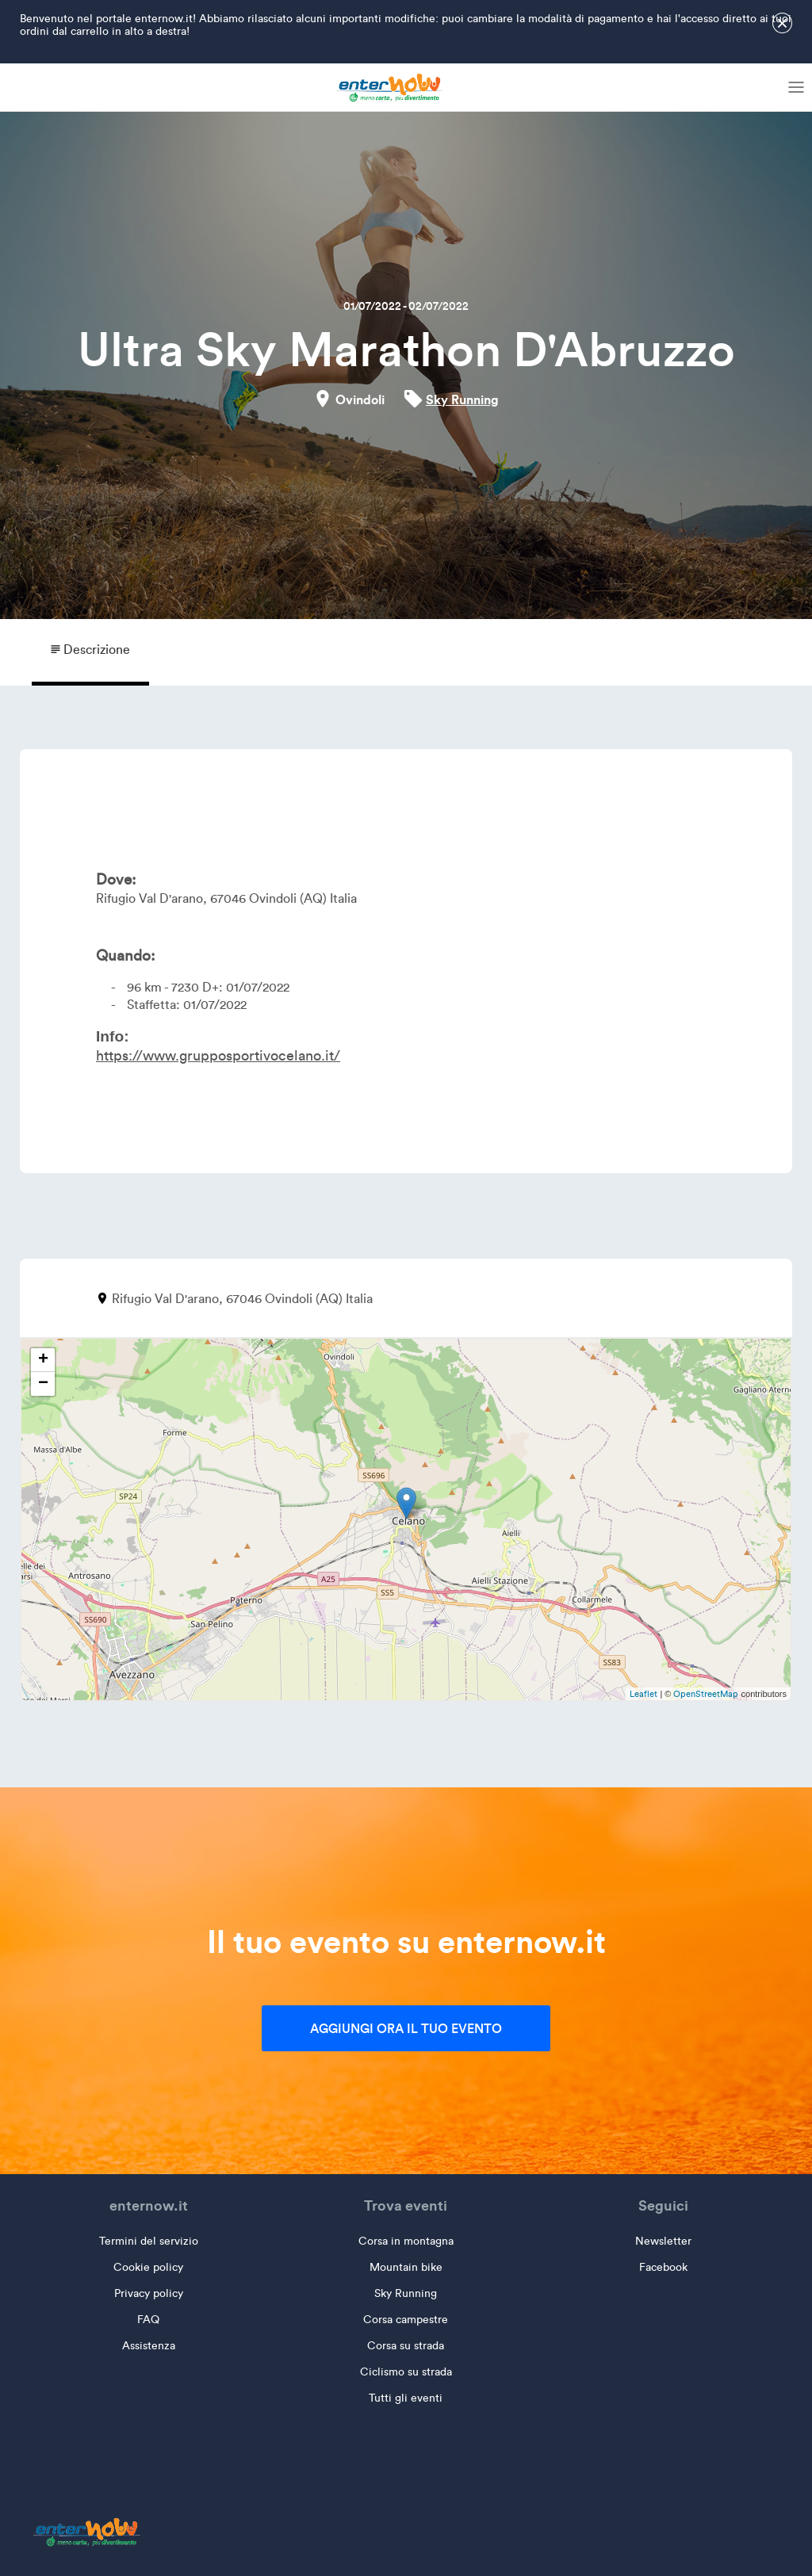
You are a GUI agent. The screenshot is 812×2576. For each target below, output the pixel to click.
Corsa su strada (405, 2345)
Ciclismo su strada (406, 2372)
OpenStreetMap (705, 1693)
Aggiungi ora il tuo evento (406, 2028)
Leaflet (643, 1693)
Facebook (663, 2267)
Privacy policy (148, 2293)
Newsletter (663, 2241)
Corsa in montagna (406, 2241)
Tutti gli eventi (405, 2398)
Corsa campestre (405, 2319)
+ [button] (43, 1360)
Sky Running (462, 399)
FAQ (148, 2319)
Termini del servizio (148, 2241)
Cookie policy (148, 2267)
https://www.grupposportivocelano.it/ (218, 1055)
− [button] (43, 1384)
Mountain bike (406, 2267)
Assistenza (148, 2345)
